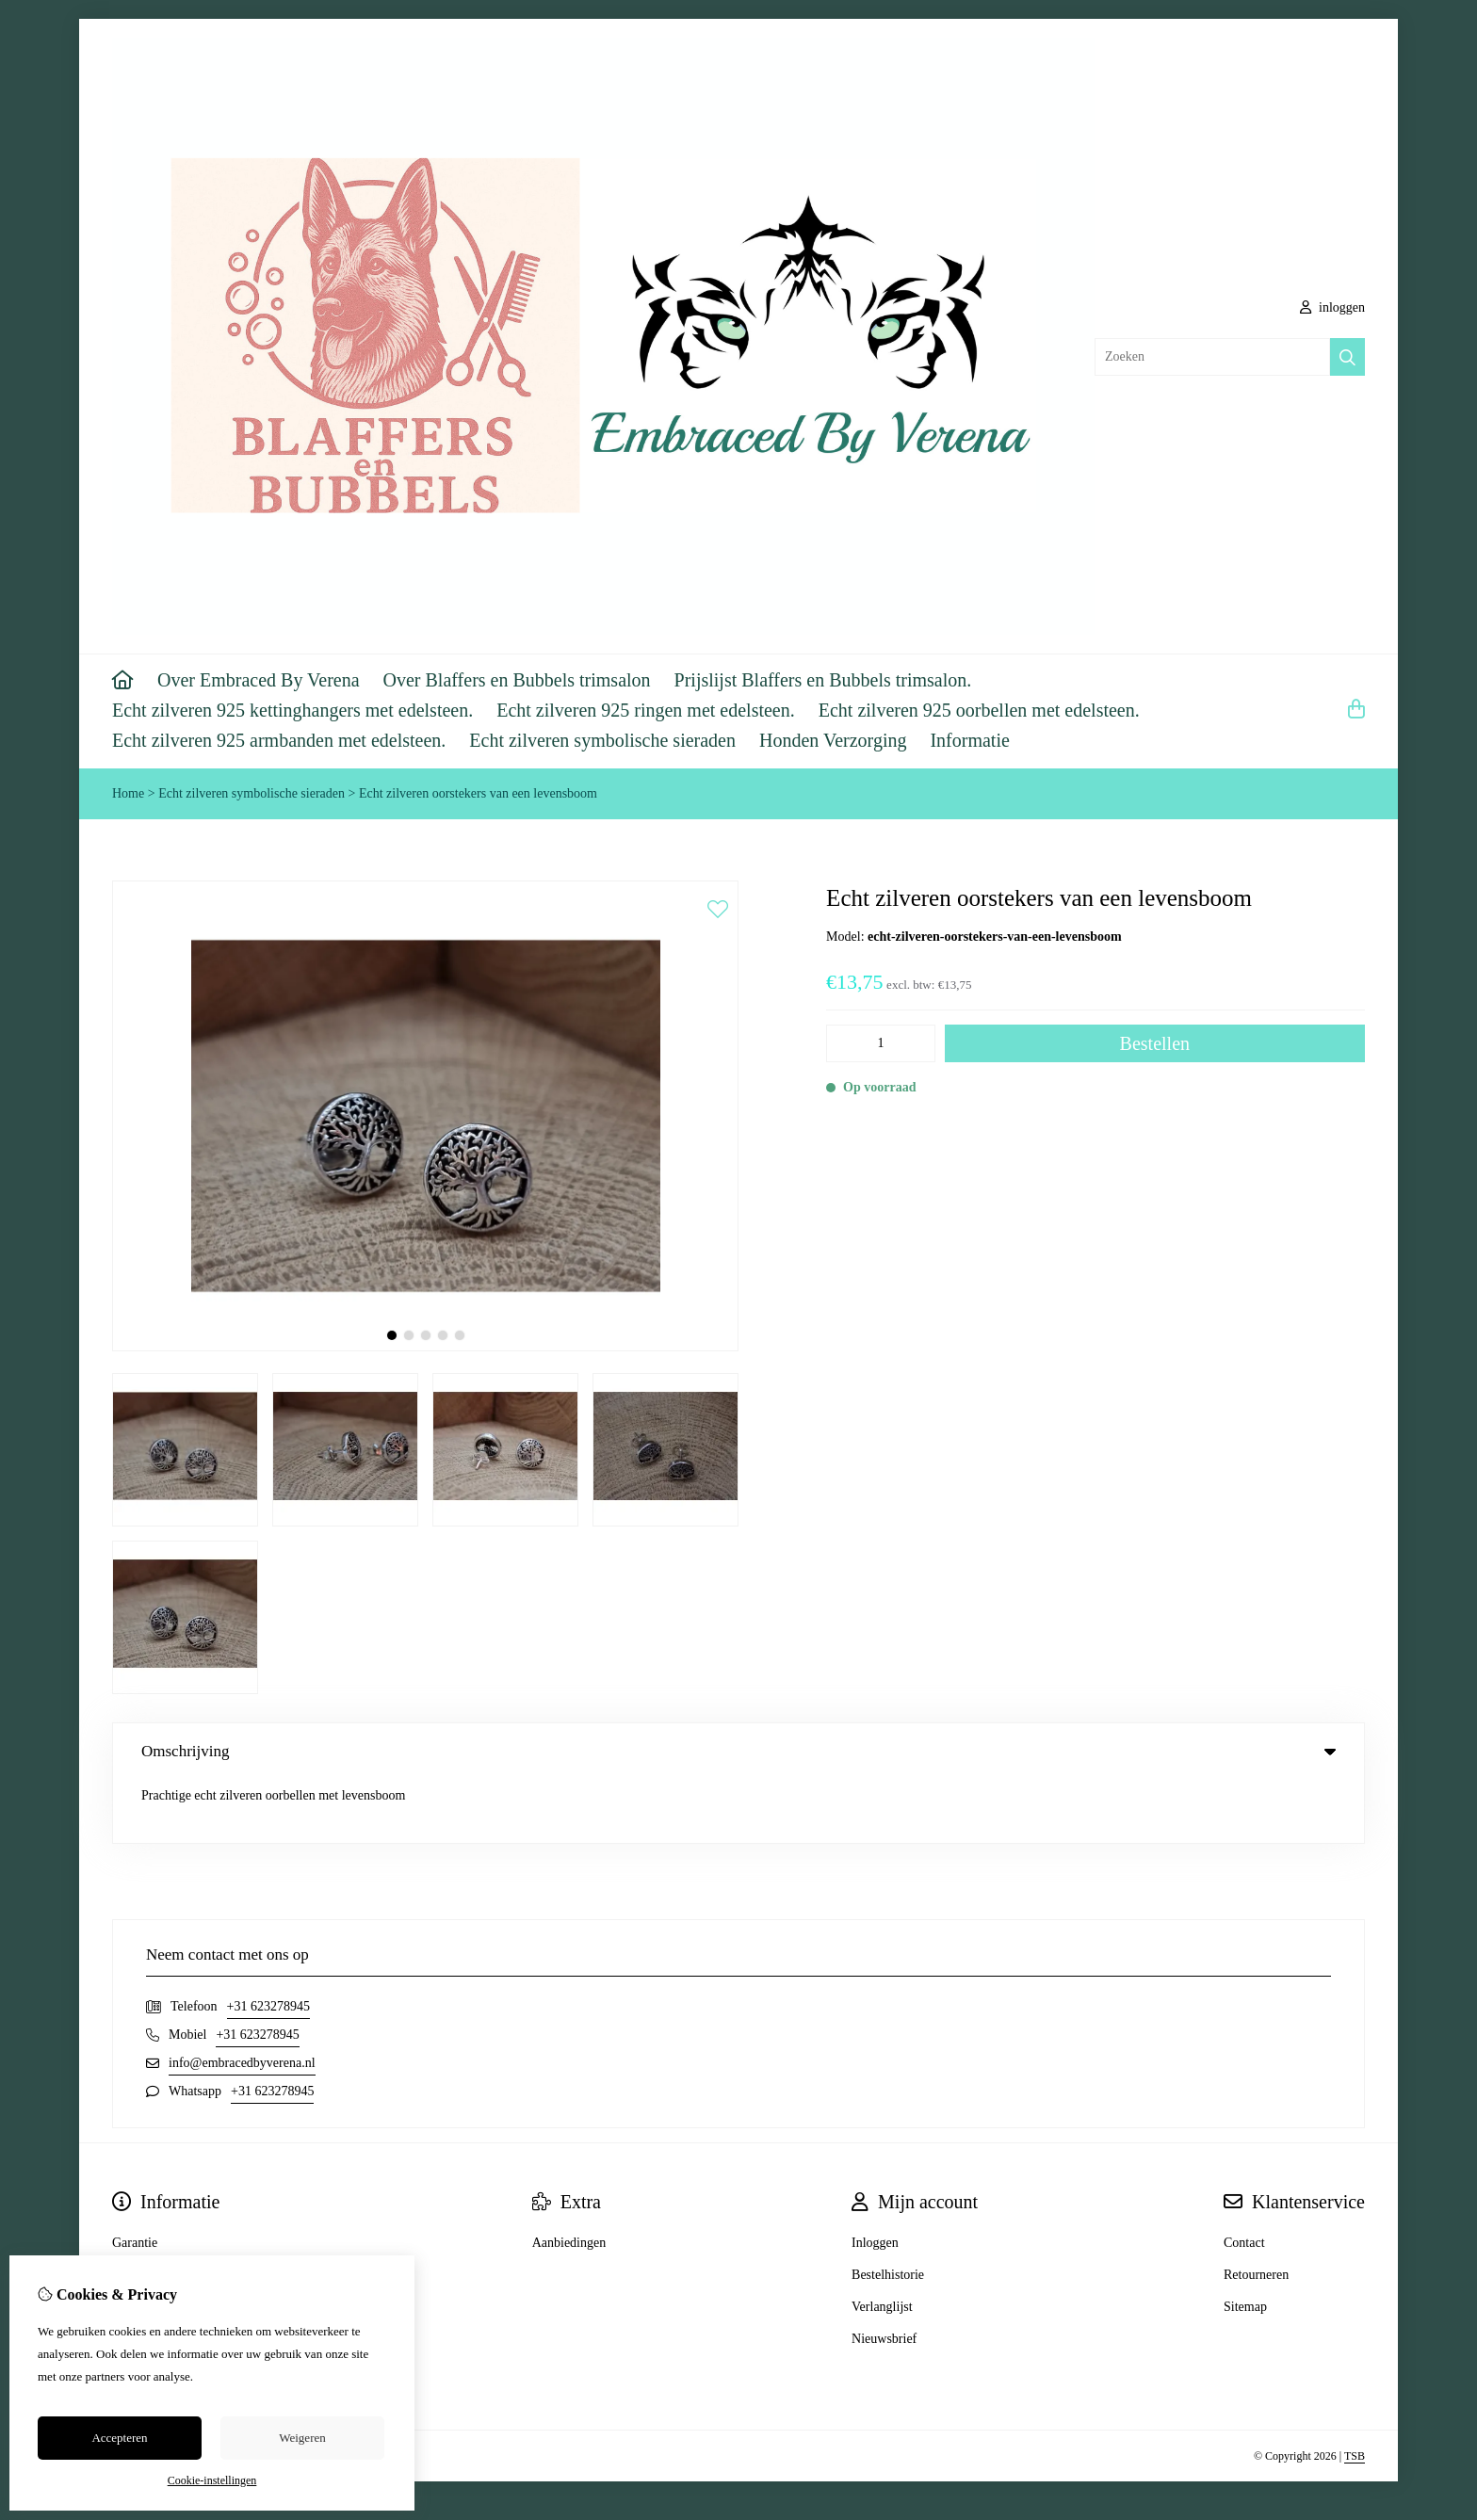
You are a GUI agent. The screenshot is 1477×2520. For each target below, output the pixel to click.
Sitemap (1245, 2244)
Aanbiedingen (569, 2180)
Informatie (969, 740)
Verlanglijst (882, 2244)
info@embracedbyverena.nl (242, 2000)
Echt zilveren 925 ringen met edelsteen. (645, 710)
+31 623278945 (268, 1943)
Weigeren (302, 2438)
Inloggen (875, 2180)
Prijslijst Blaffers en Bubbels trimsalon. (823, 680)
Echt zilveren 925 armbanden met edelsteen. (279, 740)
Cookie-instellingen (212, 2480)
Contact (1244, 2180)
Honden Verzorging (832, 740)
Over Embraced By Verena (258, 680)
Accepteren (119, 2438)
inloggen (1333, 307)
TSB (1354, 2392)
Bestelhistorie (888, 2212)
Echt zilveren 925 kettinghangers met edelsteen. (292, 710)
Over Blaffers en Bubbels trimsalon (517, 680)
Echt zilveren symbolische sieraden (602, 740)
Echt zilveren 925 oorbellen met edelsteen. (979, 710)
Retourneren (1256, 2212)
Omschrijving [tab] (738, 1751)
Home (128, 793)
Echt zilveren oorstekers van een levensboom (478, 793)
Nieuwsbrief (884, 2276)
